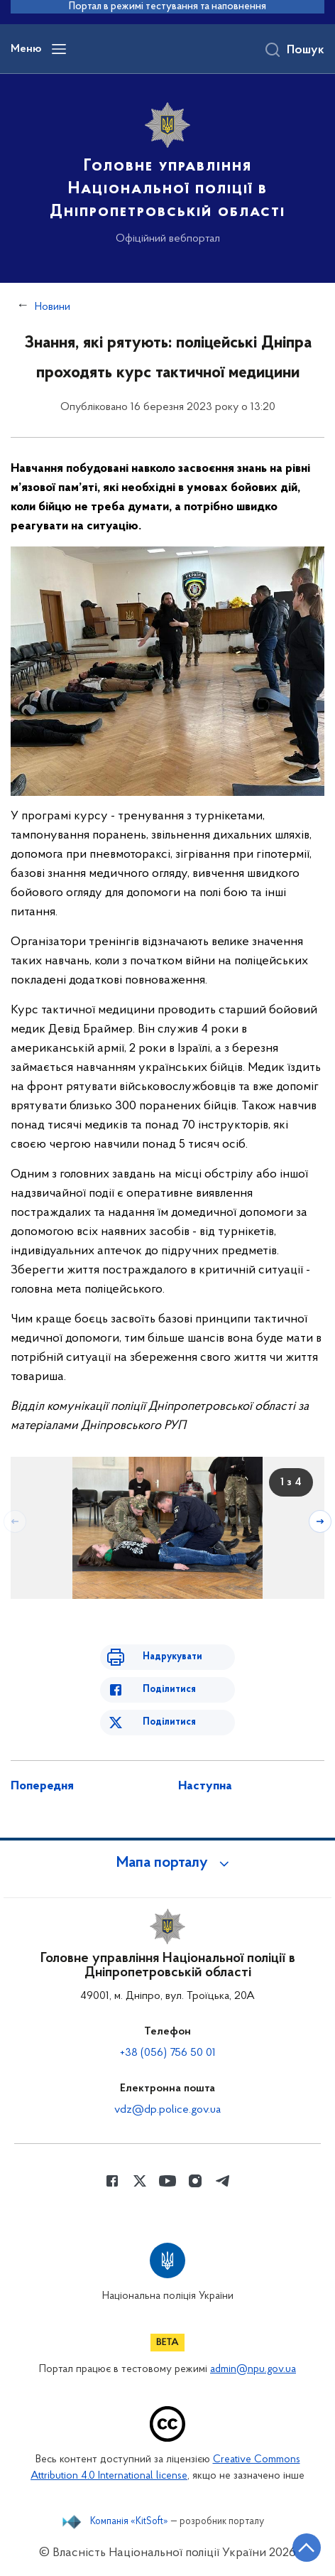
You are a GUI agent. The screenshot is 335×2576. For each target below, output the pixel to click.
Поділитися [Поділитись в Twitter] (169, 1722)
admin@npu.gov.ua (253, 2369)
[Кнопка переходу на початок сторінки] (306, 2547)
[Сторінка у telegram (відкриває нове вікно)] (222, 2180)
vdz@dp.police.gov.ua (167, 2110)
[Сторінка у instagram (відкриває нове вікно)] (195, 2180)
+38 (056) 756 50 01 (168, 2053)
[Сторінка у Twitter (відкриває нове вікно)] (139, 2180)
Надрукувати (172, 1656)
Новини (52, 307)
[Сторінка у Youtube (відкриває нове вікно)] (167, 2180)
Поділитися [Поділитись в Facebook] (169, 1689)
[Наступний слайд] (320, 1521)
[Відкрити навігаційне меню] (59, 49)
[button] (167, 1863)
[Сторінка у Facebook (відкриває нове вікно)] (112, 2180)
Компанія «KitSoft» (129, 2522)
